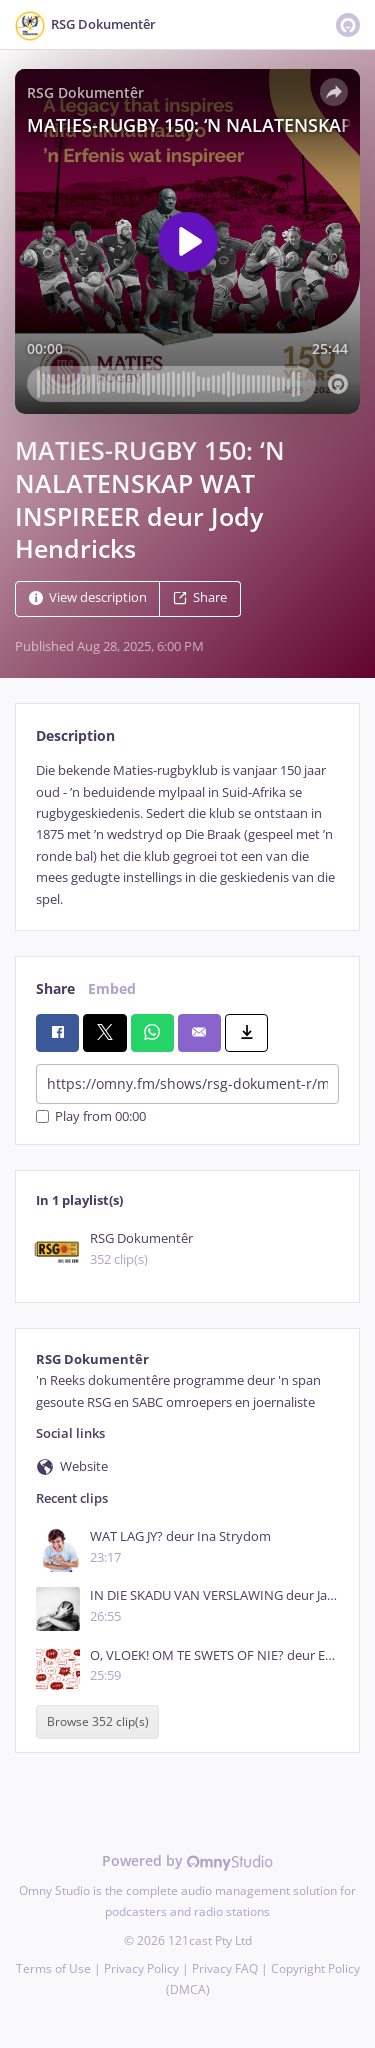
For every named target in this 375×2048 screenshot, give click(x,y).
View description (88, 598)
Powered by (187, 1860)
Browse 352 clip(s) (98, 1721)
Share (200, 598)
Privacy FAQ (225, 1968)
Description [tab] (75, 735)
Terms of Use (53, 1968)
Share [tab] (55, 988)
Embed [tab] (112, 988)
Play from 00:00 (91, 1116)
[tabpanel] (187, 835)
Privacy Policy (141, 1968)
